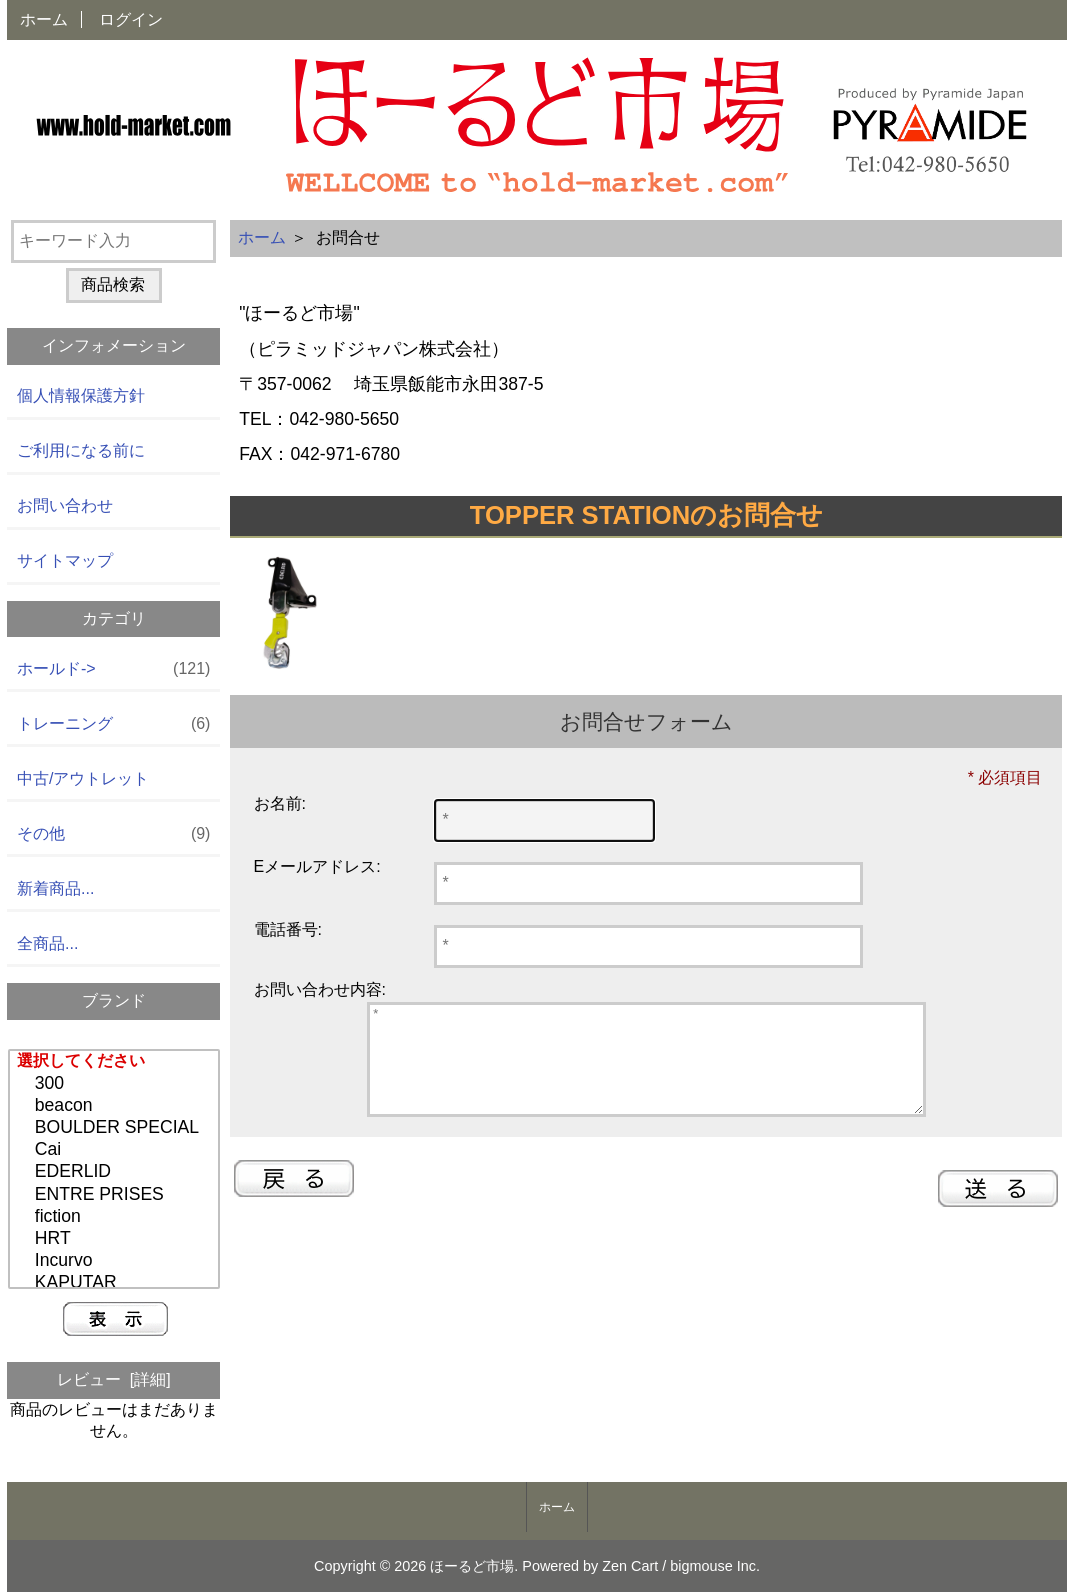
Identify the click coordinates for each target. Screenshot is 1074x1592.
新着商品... (55, 888)
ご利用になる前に (81, 450)
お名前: (280, 803)
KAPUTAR (116, 1283)
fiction (116, 1217)
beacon (116, 1106)
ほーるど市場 (472, 1566)
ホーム (44, 19)
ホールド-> (113, 669)
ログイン (131, 19)
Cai (116, 1150)
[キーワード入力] (113, 241)
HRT (116, 1239)
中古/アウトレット (83, 778)
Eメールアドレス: (317, 866)
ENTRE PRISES (116, 1195)
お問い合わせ (65, 505)
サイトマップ (65, 560)
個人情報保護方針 (81, 395)
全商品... (47, 943)
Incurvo (116, 1261)
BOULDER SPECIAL (116, 1128)
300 (116, 1084)
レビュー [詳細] (114, 1379)
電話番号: (288, 929)
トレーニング (113, 724)
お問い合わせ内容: (320, 989)
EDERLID (116, 1172)
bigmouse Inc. (715, 1566)
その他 (113, 834)
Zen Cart (630, 1566)
